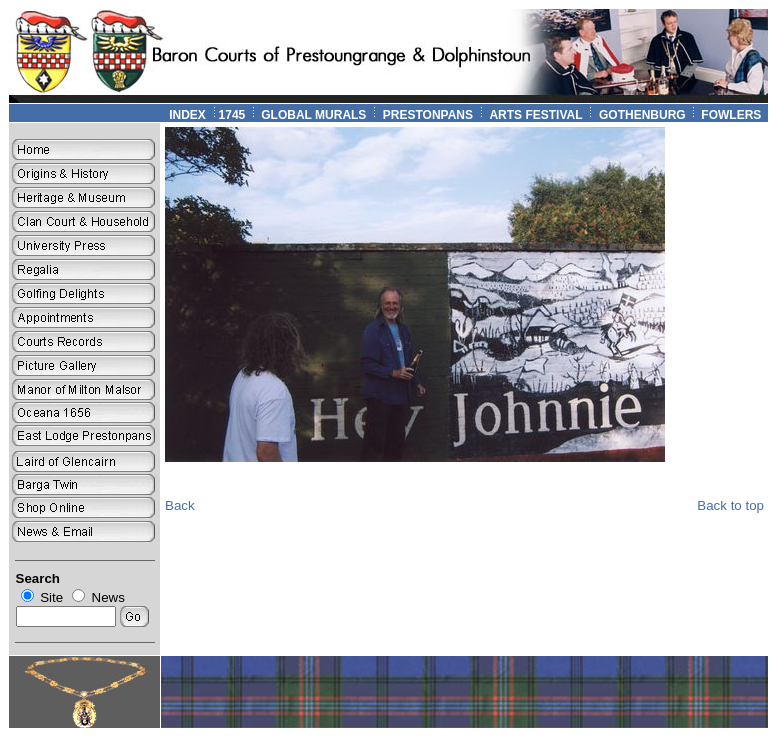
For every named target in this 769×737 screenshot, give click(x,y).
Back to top (730, 505)
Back (180, 505)
